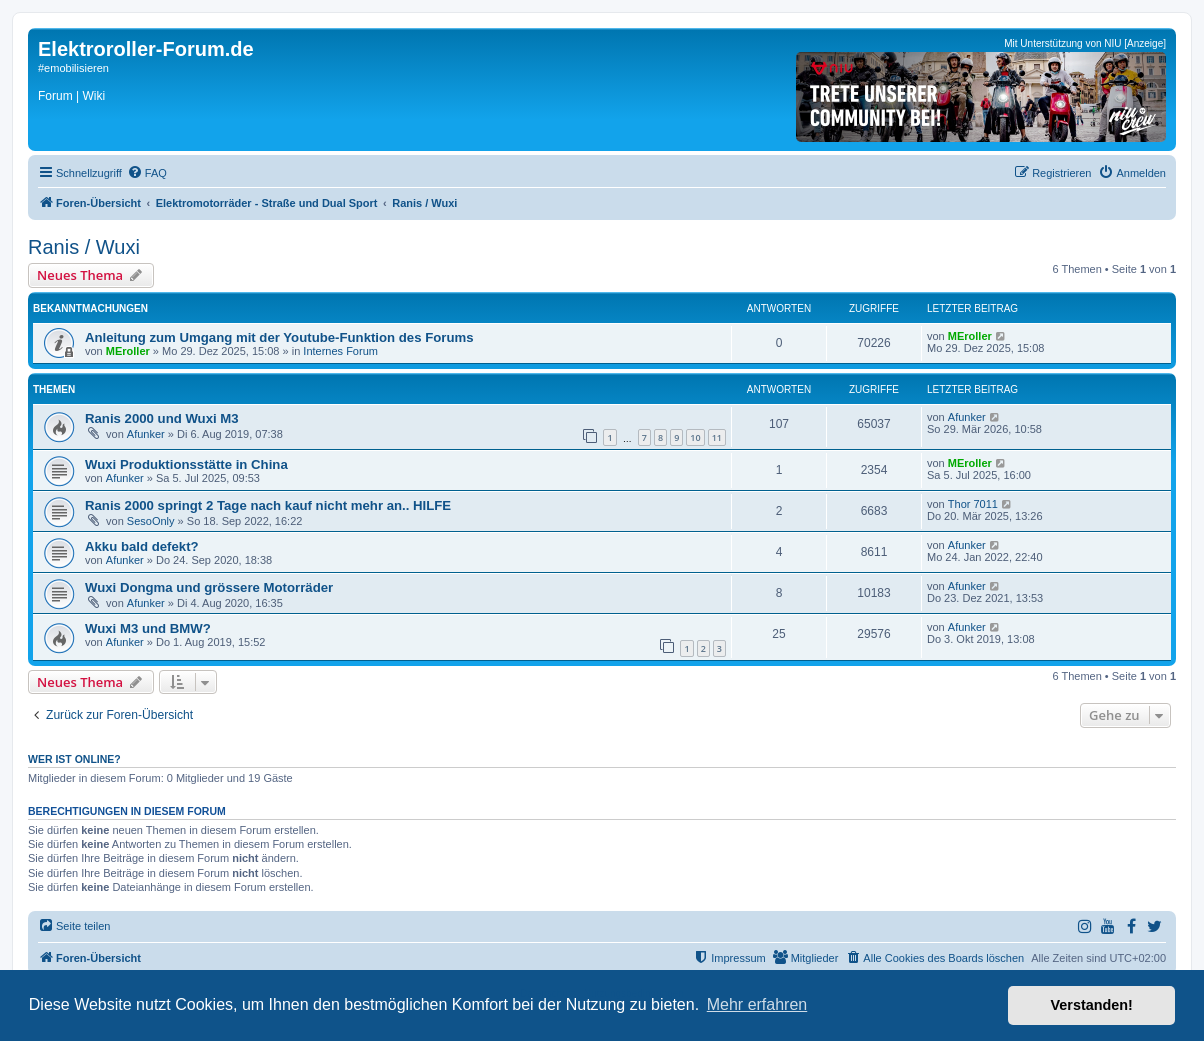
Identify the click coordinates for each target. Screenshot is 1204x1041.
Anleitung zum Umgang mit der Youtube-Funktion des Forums (279, 337)
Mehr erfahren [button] (757, 1004)
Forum (55, 96)
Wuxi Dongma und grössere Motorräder (209, 587)
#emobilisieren (73, 68)
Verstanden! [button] (1092, 1005)
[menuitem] (147, 173)
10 (695, 437)
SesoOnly (151, 521)
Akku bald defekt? (142, 546)
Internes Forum (340, 351)
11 (717, 437)
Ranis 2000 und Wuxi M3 (162, 418)
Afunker (146, 434)
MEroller (128, 351)
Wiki (93, 96)
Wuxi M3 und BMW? (148, 628)
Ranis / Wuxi (84, 247)
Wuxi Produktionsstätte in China (186, 464)
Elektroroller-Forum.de (146, 49)
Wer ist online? (74, 759)
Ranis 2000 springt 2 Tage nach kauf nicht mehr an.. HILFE (268, 505)
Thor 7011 (973, 504)
